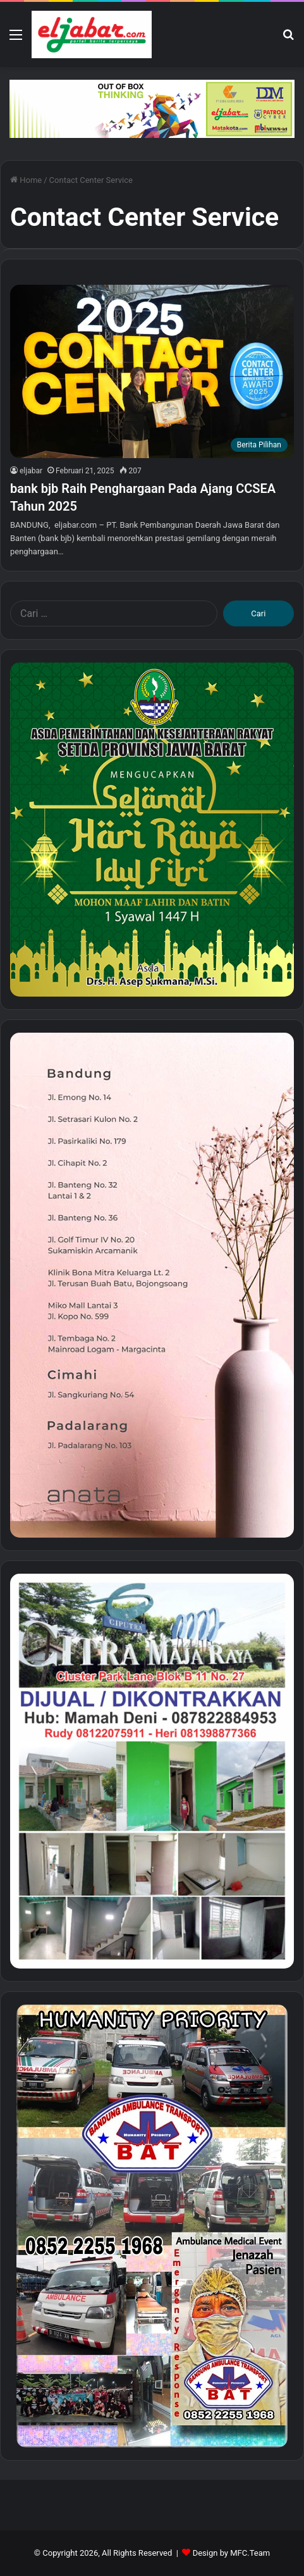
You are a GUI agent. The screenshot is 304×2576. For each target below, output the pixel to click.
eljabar (31, 470)
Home (26, 180)
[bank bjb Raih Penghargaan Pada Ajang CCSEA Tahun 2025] (152, 371)
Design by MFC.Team (232, 2553)
